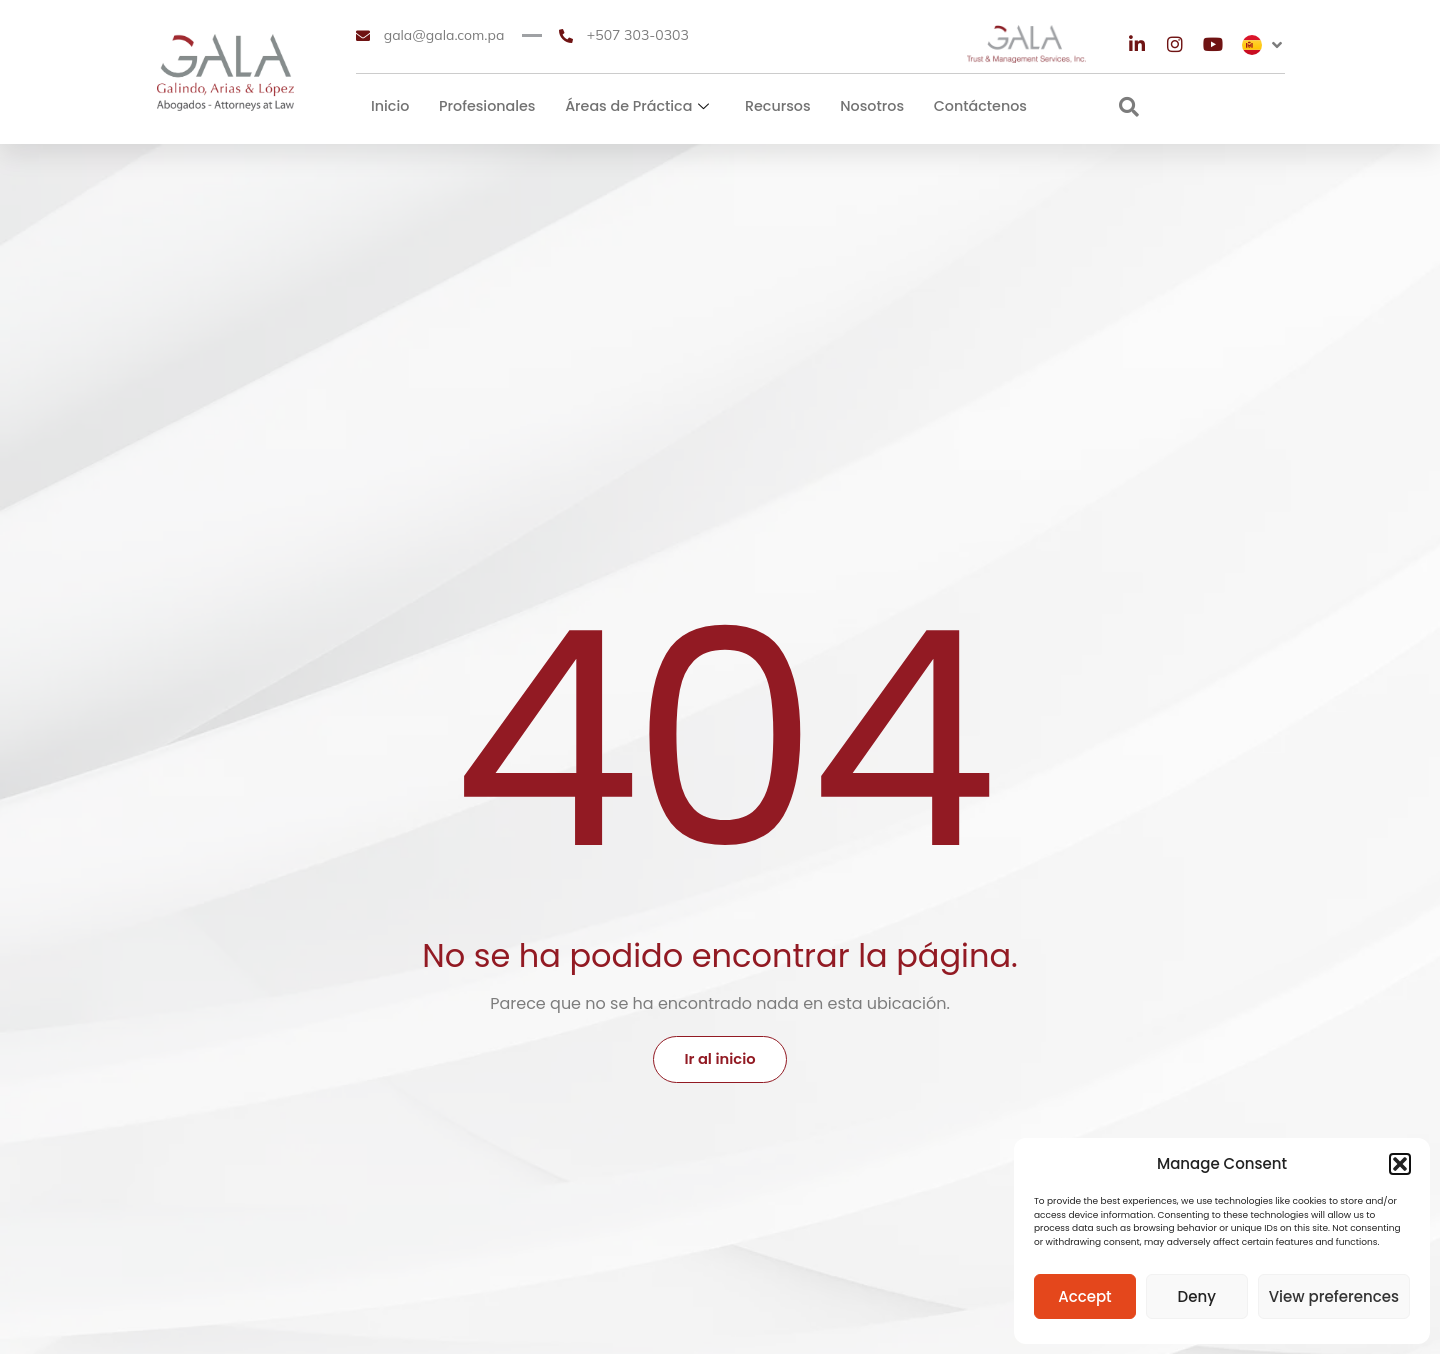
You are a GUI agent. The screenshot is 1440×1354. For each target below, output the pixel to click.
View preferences (1334, 1296)
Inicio (390, 106)
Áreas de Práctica (634, 106)
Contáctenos (972, 106)
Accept (1084, 1296)
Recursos (773, 106)
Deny (1197, 1296)
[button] (1400, 1164)
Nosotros (866, 106)
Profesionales (486, 106)
